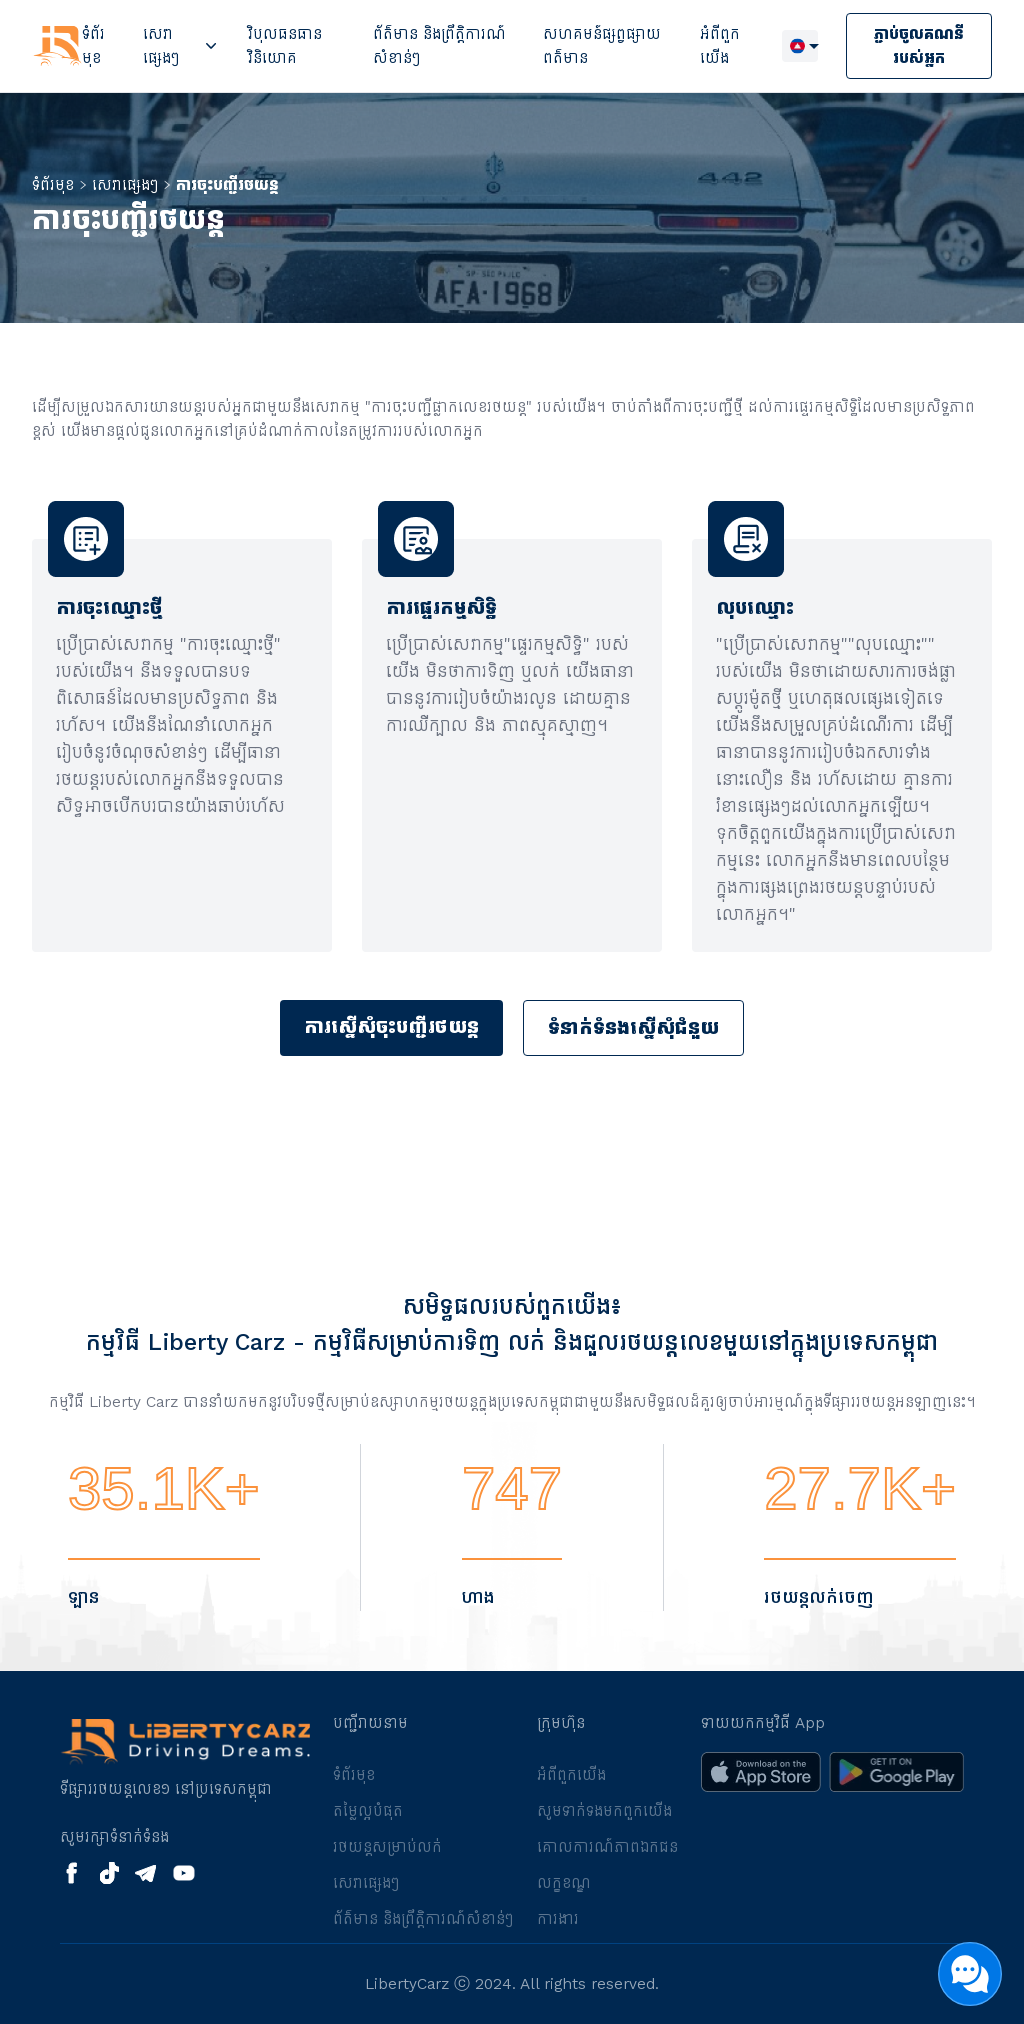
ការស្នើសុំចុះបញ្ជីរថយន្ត (391, 1026)
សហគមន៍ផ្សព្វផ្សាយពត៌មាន (602, 45)
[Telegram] (145, 1873)
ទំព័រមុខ (93, 45)
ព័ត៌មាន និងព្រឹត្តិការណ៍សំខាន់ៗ (439, 45)
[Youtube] (184, 1873)
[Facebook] (72, 1873)
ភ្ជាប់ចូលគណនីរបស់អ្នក (919, 45)
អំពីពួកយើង (720, 45)
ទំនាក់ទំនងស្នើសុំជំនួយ (633, 1027)
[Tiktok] (109, 1873)
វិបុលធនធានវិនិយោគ (285, 45)
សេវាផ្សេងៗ (161, 45)
